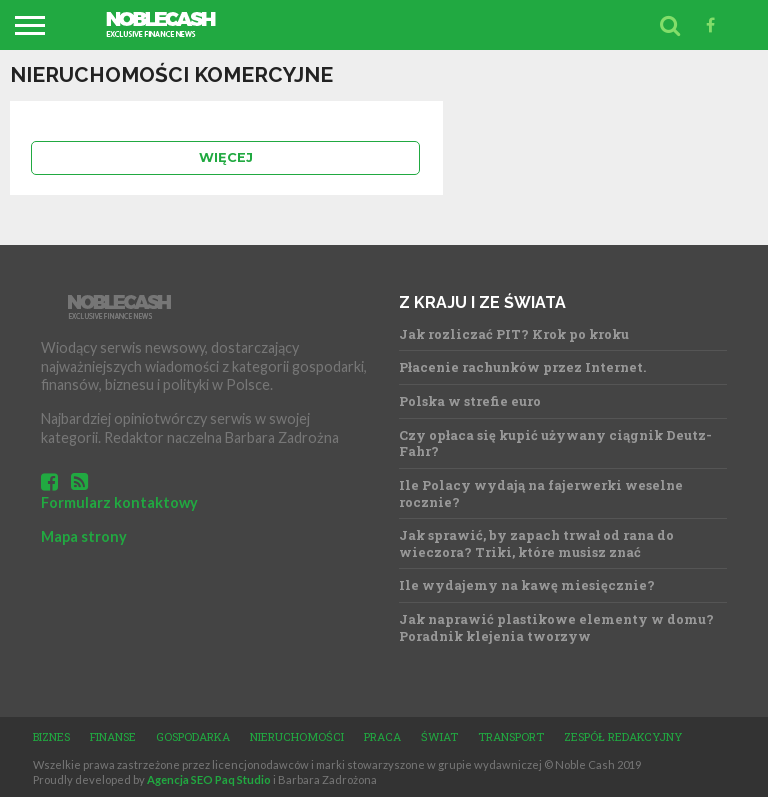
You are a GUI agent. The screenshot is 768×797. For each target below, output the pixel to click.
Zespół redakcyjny (623, 736)
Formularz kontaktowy (119, 502)
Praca (382, 736)
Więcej (226, 157)
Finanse (113, 736)
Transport (511, 736)
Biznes (51, 736)
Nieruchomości (297, 736)
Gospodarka (193, 736)
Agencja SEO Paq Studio (209, 779)
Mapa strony (84, 536)
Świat (439, 736)
